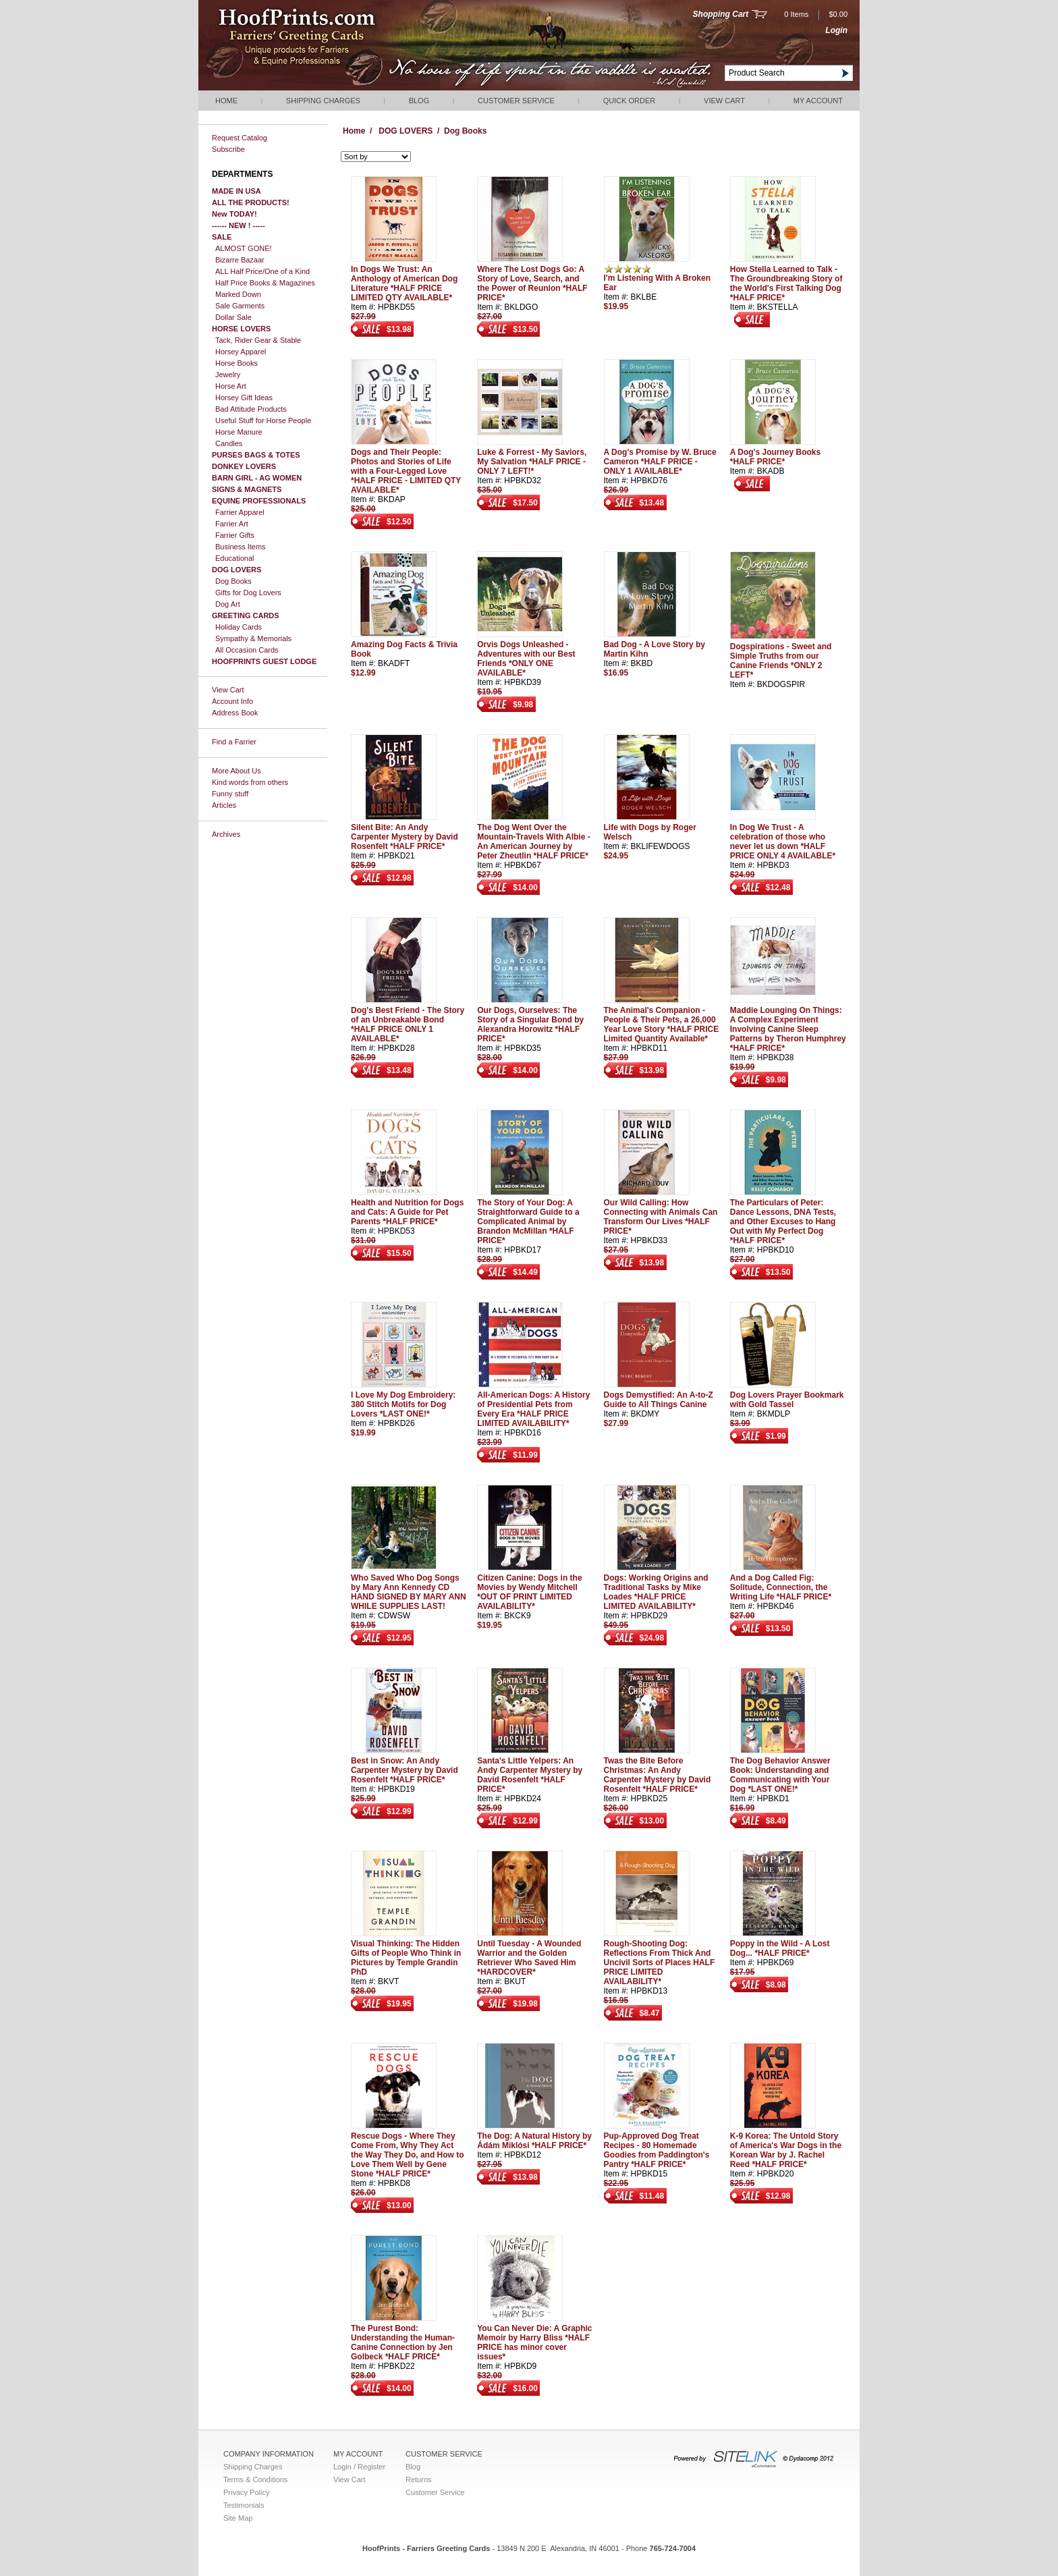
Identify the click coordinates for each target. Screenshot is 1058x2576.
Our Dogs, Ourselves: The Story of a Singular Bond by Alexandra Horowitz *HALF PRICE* (530, 1024)
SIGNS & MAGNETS (246, 489)
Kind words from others (250, 782)
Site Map (237, 2518)
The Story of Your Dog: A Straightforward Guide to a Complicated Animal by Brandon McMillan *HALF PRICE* (528, 1221)
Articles (224, 805)
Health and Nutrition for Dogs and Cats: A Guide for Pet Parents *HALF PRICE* (407, 1212)
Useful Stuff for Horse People (263, 420)
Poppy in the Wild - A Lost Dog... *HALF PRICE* (780, 1948)
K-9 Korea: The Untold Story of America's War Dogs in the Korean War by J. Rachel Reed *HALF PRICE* (785, 2150)
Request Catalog (239, 138)
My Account (818, 101)
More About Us (236, 771)
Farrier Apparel (239, 512)
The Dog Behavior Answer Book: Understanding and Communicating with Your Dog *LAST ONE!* (780, 1775)
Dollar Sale (233, 317)
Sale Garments (239, 306)
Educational (234, 558)
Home (226, 101)
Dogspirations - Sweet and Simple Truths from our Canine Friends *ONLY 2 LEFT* (781, 661)
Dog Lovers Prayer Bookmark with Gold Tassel (787, 1399)
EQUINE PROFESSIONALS (259, 501)
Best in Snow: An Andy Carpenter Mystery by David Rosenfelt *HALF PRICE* (404, 1770)
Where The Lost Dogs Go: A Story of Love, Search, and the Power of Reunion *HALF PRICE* (532, 283)
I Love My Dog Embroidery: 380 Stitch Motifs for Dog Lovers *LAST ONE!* (403, 1404)
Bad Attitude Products (251, 409)
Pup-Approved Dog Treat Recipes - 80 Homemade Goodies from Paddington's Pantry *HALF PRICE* (657, 2150)
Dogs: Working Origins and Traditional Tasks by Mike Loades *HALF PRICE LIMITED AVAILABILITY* (656, 1592)
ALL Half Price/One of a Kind (262, 271)
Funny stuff (230, 794)
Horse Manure (238, 432)
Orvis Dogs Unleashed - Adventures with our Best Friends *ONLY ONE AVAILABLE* (526, 659)
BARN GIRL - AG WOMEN (257, 478)
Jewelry (227, 375)
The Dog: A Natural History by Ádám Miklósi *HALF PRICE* (534, 2140)
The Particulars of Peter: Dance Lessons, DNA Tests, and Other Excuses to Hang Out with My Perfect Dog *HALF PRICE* (783, 1221)
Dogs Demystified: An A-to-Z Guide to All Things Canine (658, 1399)
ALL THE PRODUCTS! (250, 202)
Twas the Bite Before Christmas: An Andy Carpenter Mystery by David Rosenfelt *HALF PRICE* (657, 1775)
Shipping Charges (323, 101)
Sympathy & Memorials (253, 638)
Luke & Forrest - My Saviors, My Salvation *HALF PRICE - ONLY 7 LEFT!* (531, 461)
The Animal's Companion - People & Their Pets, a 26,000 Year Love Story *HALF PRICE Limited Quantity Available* (661, 1024)
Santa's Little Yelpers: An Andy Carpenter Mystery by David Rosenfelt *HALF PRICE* (529, 1775)
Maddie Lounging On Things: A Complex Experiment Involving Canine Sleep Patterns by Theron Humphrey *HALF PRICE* (788, 1029)
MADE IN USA (236, 191)
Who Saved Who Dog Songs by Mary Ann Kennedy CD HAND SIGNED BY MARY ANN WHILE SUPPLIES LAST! (408, 1592)
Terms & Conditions (255, 2479)
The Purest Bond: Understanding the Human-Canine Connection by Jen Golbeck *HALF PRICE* (403, 2342)
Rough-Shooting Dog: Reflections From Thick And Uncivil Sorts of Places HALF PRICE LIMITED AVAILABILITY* (659, 1962)
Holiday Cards (238, 627)
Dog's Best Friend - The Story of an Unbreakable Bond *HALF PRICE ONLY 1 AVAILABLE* (407, 1024)
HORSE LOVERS (241, 329)
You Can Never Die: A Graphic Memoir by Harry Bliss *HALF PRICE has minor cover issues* (534, 2342)
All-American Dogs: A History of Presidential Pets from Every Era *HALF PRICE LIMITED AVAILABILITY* (533, 1409)
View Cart (724, 101)
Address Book (235, 713)
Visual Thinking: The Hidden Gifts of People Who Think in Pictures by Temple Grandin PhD (406, 1958)
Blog (419, 101)
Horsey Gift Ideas (244, 397)
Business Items (240, 547)
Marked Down (238, 294)
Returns (419, 2479)
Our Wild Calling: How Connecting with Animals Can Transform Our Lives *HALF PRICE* (661, 1217)
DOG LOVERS (236, 570)
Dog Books (233, 581)
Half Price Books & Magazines (265, 283)
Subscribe (228, 149)
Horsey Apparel (240, 352)
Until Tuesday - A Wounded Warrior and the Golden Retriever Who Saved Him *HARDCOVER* (529, 1958)
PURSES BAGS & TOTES (256, 455)
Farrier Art (231, 524)
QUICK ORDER (629, 101)
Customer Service (516, 101)
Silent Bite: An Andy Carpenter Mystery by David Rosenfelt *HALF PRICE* (404, 837)
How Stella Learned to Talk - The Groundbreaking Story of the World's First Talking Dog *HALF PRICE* (786, 283)
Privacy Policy (246, 2492)
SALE (221, 237)
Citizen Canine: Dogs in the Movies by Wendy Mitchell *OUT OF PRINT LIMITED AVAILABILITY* (529, 1592)
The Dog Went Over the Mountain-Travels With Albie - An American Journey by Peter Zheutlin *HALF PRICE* (533, 841)
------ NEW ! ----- (238, 225)
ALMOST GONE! (243, 248)
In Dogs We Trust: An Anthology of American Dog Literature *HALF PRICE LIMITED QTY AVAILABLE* (404, 283)
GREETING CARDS (245, 615)
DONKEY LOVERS (244, 466)
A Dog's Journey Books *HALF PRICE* (775, 456)
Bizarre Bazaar (239, 260)
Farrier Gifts (234, 535)
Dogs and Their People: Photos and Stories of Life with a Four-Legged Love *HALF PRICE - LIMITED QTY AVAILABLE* (406, 471)
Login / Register (359, 2467)
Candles (228, 443)
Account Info (232, 701)
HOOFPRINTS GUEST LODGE (264, 661)
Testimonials (243, 2505)
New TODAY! (234, 214)
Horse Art (230, 386)
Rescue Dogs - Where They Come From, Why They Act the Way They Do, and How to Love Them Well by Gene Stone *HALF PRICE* (407, 2154)
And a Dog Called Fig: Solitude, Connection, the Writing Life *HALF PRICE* (780, 1587)
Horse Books (236, 363)
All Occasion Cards (247, 650)
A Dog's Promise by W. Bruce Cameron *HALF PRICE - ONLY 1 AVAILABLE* (660, 461)
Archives (226, 834)
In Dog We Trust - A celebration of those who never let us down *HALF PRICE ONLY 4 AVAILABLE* (782, 841)
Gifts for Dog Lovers (248, 592)
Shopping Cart (721, 14)
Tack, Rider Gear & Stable (258, 340)
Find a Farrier (234, 742)
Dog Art (227, 604)
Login (836, 30)
